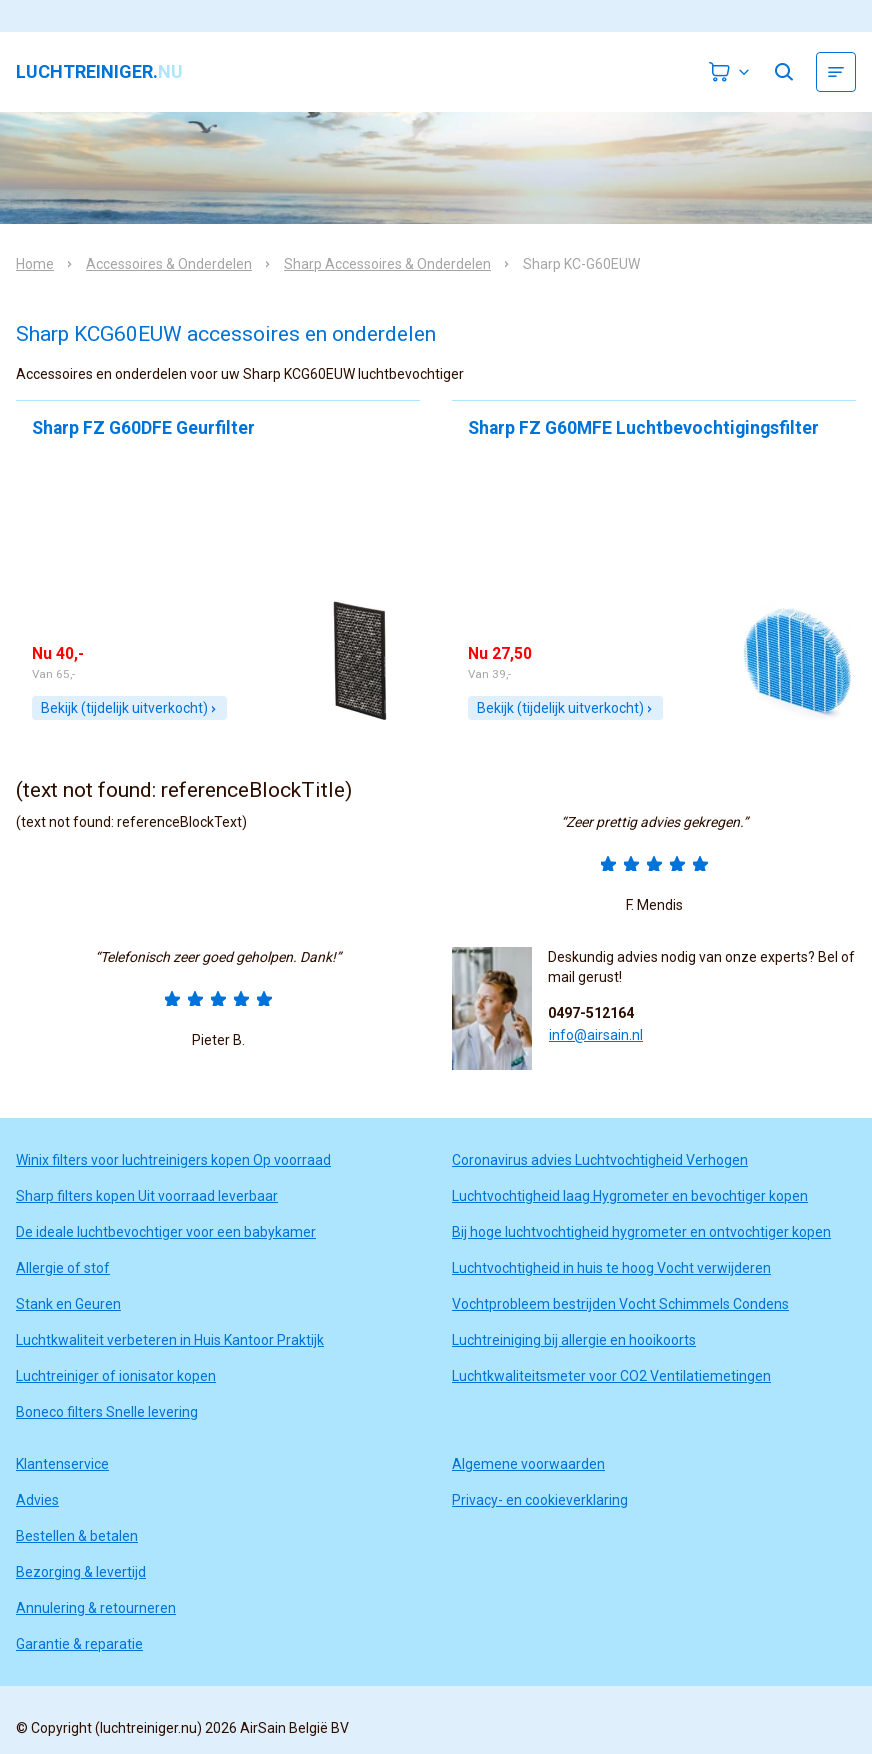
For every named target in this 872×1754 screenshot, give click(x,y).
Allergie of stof (63, 1268)
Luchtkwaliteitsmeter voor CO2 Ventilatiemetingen (611, 1376)
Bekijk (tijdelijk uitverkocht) (129, 708)
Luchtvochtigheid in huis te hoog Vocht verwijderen (611, 1268)
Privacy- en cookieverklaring (540, 1500)
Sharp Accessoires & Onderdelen (387, 264)
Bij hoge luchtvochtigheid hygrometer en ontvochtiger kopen (641, 1232)
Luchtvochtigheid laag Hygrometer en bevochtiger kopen (630, 1196)
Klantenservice (62, 1464)
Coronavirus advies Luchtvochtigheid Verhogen (600, 1160)
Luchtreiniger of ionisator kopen (116, 1376)
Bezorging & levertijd (81, 1572)
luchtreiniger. (99, 72)
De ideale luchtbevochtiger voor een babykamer (166, 1232)
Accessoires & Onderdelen (169, 264)
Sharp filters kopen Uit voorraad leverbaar (147, 1196)
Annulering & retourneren (96, 1608)
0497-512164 (591, 1013)
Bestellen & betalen (77, 1536)
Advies (37, 1500)
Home (35, 264)
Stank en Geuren (68, 1304)
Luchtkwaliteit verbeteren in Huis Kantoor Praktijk (170, 1340)
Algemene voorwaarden (528, 1464)
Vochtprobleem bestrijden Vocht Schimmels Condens (620, 1304)
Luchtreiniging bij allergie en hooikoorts (574, 1340)
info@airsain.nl (596, 1035)
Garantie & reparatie (79, 1644)
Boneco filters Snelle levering (107, 1412)
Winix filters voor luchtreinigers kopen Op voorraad (173, 1160)
